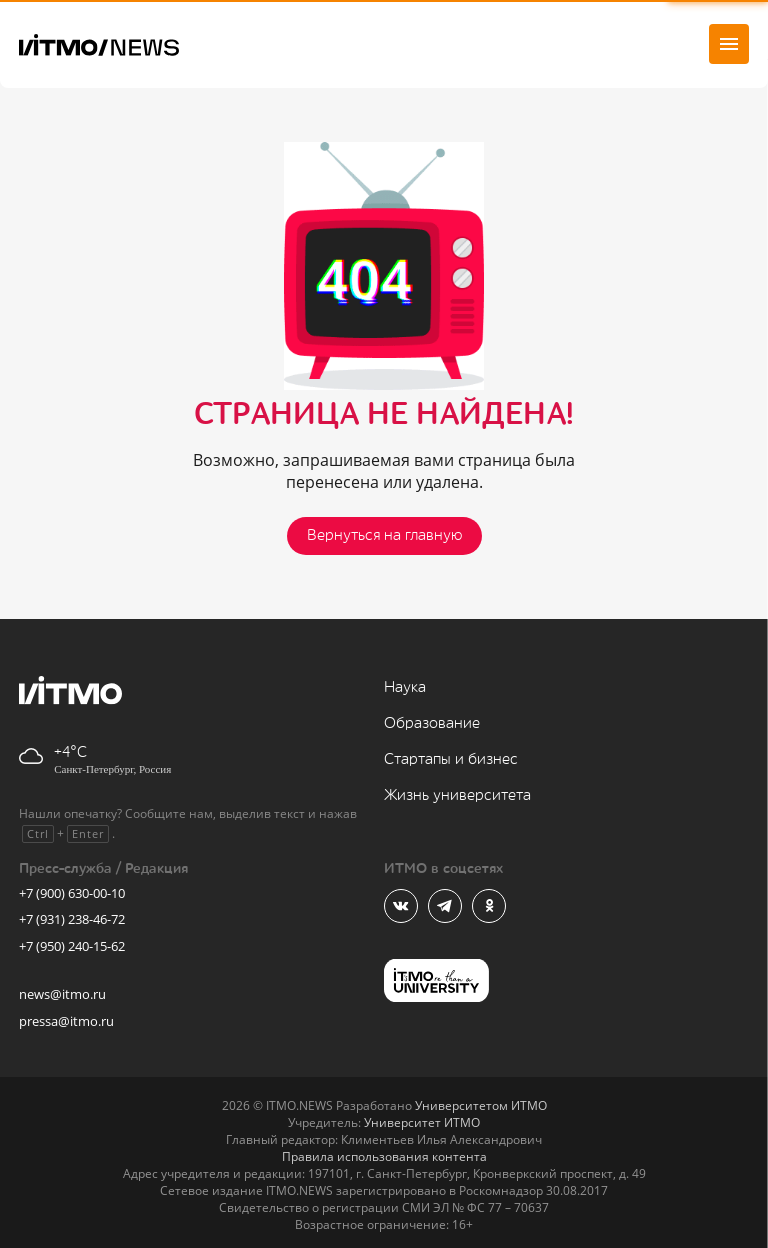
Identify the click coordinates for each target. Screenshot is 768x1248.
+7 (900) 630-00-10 (72, 893)
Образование (432, 723)
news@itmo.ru (62, 994)
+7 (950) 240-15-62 (72, 946)
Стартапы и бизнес (451, 759)
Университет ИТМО (422, 1122)
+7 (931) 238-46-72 (72, 919)
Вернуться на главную (384, 535)
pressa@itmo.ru (66, 1021)
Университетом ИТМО (481, 1105)
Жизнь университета (457, 795)
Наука (405, 687)
